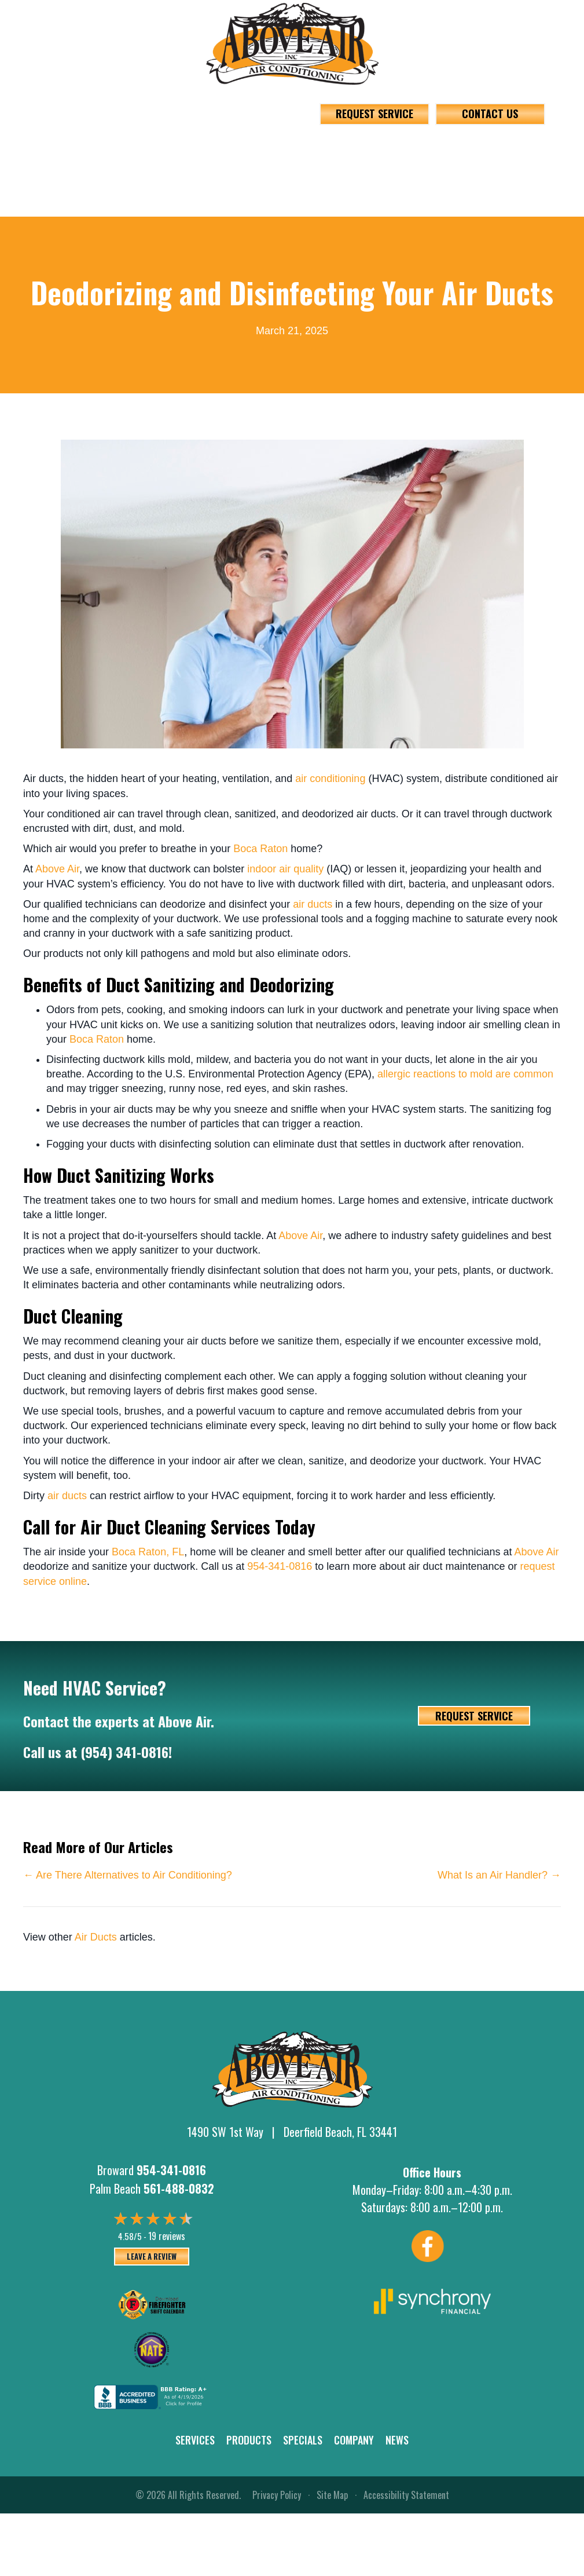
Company (354, 2439)
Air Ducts (96, 1937)
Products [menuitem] (236, 154)
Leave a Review (152, 2256)
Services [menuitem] (163, 154)
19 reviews (166, 2236)
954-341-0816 (82, 104)
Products (248, 2439)
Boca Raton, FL (148, 1552)
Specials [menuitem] (308, 154)
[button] (194, 155)
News (397, 2439)
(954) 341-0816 (124, 1751)
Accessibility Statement (406, 2495)
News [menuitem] (429, 154)
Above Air (57, 869)
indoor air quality (285, 869)
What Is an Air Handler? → (499, 1875)
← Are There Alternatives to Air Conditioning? (127, 1875)
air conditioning (330, 778)
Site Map (332, 2495)
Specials (302, 2439)
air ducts (312, 904)
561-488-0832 (221, 104)
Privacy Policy (276, 2495)
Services (195, 2439)
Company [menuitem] (370, 154)
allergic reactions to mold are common (465, 1074)
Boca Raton (260, 848)
